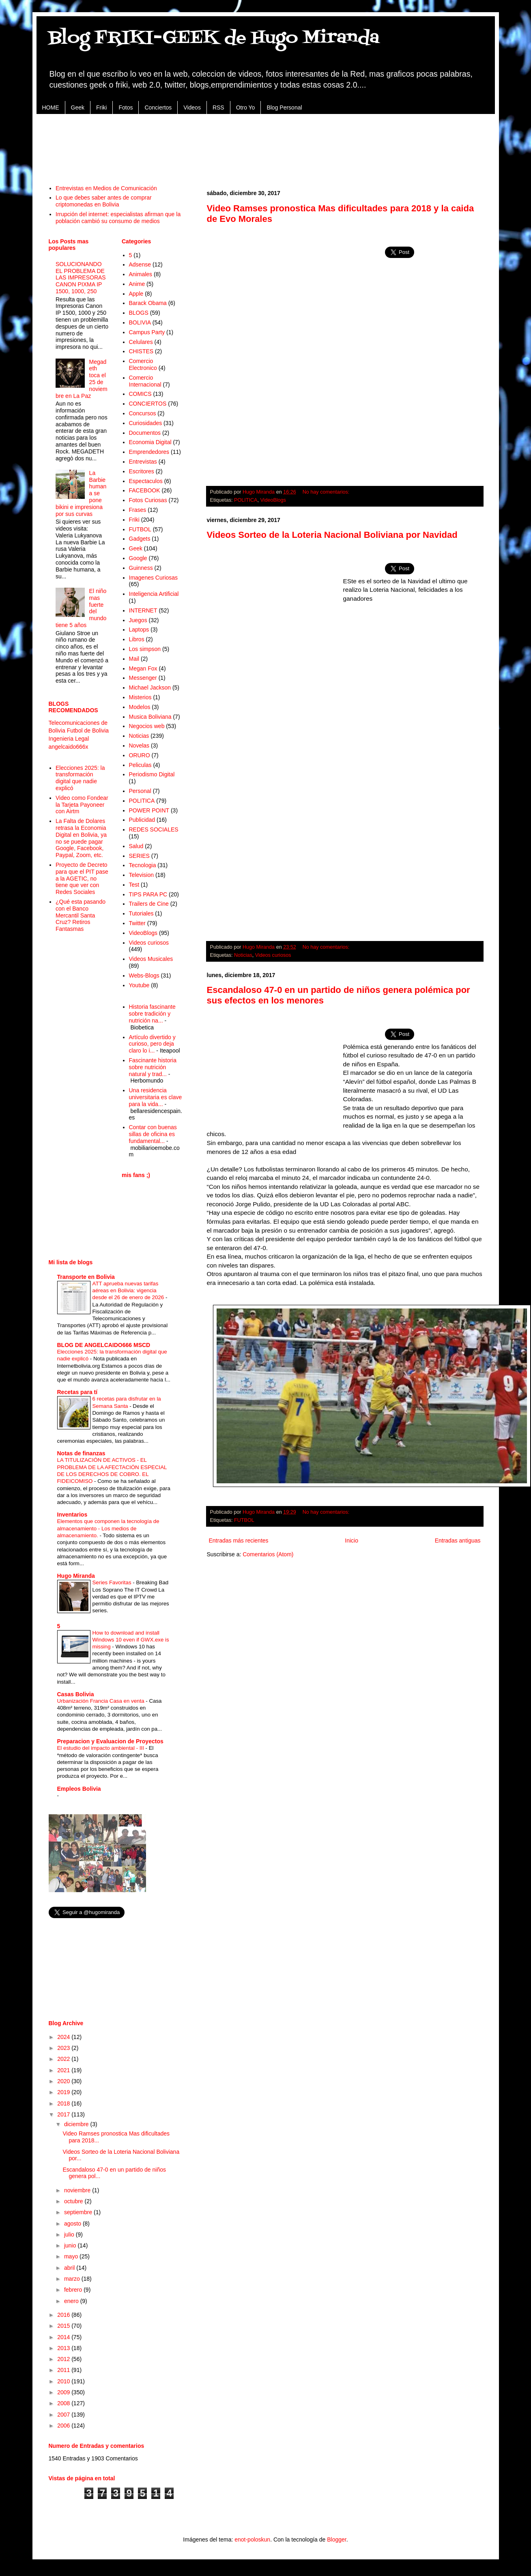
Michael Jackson (150, 687)
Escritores (141, 471)
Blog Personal (284, 107)
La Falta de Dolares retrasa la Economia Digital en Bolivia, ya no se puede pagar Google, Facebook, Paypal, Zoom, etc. (81, 838)
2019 (64, 2092)
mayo (72, 2256)
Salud (136, 846)
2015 (64, 2325)
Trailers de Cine (149, 903)
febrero (74, 2289)
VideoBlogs (273, 500)
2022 (64, 2059)
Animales (141, 274)
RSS (218, 107)
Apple (136, 293)
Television (141, 875)
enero (72, 2301)
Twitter (137, 923)
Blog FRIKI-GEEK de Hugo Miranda (214, 38)
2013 (64, 2348)
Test (134, 884)
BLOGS (138, 312)
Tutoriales (141, 913)
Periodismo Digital (152, 774)
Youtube (139, 985)
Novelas (139, 745)
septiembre (79, 2212)
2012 (64, 2359)
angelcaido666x (68, 746)
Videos (192, 107)
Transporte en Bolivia (86, 1277)
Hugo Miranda (76, 1576)
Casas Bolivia (75, 1694)
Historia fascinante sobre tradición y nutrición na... (152, 1013)
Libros (136, 639)
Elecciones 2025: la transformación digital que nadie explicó (80, 778)
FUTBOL (244, 1520)
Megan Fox (143, 668)
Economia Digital (150, 442)
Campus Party (147, 332)
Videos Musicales (151, 959)
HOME (50, 107)
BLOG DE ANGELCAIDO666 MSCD (103, 1345)
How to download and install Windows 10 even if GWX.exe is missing (130, 1640)
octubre (74, 2201)
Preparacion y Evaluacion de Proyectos (110, 1741)
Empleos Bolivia (79, 1788)
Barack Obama (148, 303)
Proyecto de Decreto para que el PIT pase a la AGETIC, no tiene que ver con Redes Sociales (82, 878)
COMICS (140, 394)
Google (138, 558)
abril (70, 2267)
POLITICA (245, 500)
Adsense (140, 264)
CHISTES (141, 351)
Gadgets (139, 538)
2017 (64, 2114)
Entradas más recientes (239, 1540)
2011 (64, 2370)
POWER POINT (149, 810)
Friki (101, 107)
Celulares (141, 342)
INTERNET (143, 610)
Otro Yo (245, 107)
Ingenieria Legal (69, 738)
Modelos (139, 707)
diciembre (77, 2124)
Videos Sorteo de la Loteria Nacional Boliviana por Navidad (332, 535)
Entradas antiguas (458, 1540)
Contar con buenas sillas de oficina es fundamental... (153, 1134)
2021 (64, 2070)
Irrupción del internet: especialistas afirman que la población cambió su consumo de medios (118, 217)
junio (70, 2245)
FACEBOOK (144, 490)
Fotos (125, 107)
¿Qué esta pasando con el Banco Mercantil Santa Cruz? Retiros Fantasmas (80, 915)
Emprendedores (149, 452)
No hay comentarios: (326, 492)
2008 (64, 2403)
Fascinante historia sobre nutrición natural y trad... (153, 1067)
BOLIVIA (140, 322)
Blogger (336, 2539)
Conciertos (158, 107)
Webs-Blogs (144, 975)
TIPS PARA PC (148, 894)
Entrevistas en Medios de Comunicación (106, 188)
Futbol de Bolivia (88, 730)
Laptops (139, 629)
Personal (140, 791)
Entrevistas (143, 461)
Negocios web (147, 726)
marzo (73, 2278)
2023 (64, 2048)
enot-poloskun (252, 2539)
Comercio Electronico (143, 364)
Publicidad (142, 819)
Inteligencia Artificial (154, 594)
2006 (64, 2425)
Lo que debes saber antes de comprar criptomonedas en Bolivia (104, 201)
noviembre (78, 2190)
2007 (64, 2414)
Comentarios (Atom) (268, 1554)
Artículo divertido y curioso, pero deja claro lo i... (152, 1044)
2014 (64, 2337)
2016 (64, 2315)
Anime (137, 284)
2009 (64, 2392)
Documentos (145, 433)
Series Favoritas (112, 1582)
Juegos (138, 620)
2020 (64, 2081)
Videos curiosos (273, 955)
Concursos (142, 413)
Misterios (140, 697)
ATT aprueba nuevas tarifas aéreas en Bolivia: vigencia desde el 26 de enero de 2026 (129, 1290)
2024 (64, 2037)
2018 (64, 2103)
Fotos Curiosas (148, 500)
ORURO (139, 755)
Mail (134, 658)
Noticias (243, 955)
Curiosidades (145, 423)
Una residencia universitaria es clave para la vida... (155, 1097)
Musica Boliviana (150, 716)
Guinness (141, 568)
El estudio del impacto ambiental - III (101, 1748)
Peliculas (140, 765)
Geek (77, 107)
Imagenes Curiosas (153, 577)
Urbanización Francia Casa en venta (101, 1701)
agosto (73, 2223)
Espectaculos (146, 481)
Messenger (143, 678)
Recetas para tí (77, 1392)
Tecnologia (142, 865)
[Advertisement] (265, 145)
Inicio (351, 1540)
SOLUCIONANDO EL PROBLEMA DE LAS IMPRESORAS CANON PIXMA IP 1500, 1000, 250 (81, 277)
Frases (137, 510)
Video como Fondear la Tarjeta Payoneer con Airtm (82, 805)
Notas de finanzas (81, 1453)
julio (70, 2234)
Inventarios (72, 1514)
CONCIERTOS (148, 403)
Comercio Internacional (145, 381)
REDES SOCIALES (153, 829)
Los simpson (145, 649)
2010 (64, 2381)
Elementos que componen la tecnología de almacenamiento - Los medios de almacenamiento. (108, 1528)
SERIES (139, 856)
